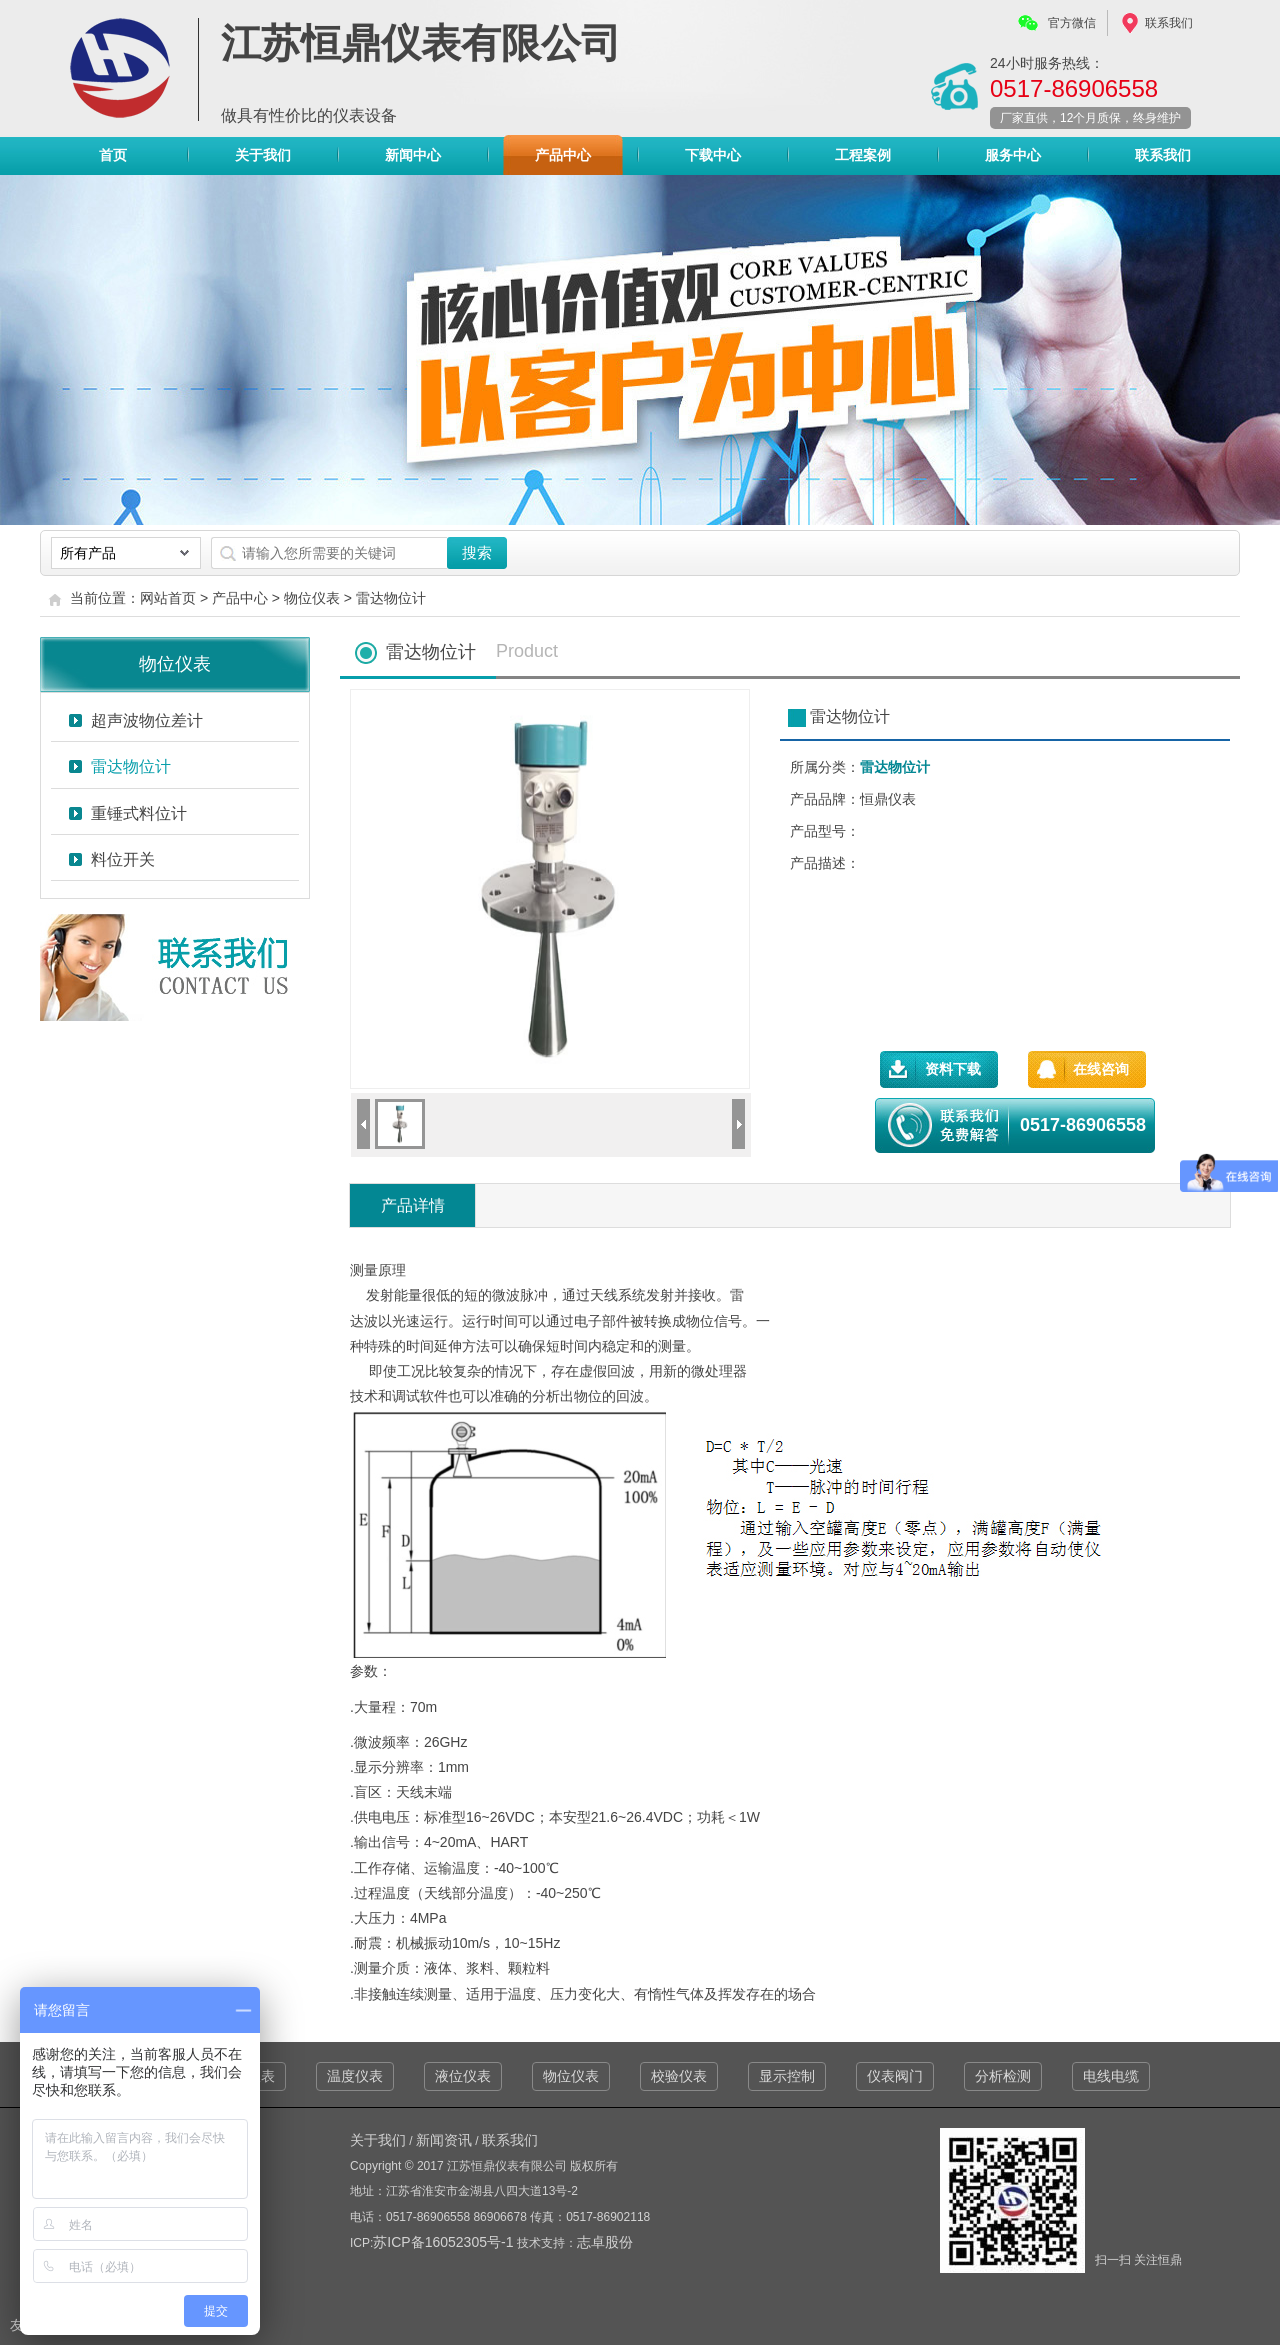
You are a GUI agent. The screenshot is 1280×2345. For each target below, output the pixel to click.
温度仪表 (355, 2076)
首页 (113, 155)
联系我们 (1169, 23)
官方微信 (1072, 23)
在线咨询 (1101, 1069)
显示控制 (787, 2076)
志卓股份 (605, 2242)
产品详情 (413, 1205)
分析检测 (1003, 2076)
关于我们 (263, 155)
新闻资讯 (444, 2140)
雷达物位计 (391, 598)
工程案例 (863, 155)
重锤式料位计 (139, 813)
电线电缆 (1111, 2076)
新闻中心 (413, 155)
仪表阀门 (895, 2076)
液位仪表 (463, 2076)
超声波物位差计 (147, 720)
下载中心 (713, 155)
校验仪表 (679, 2076)
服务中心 (1013, 155)
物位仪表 (312, 598)
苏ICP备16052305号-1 (445, 2242)
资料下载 (953, 1069)
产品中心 (563, 160)
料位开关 (123, 859)
